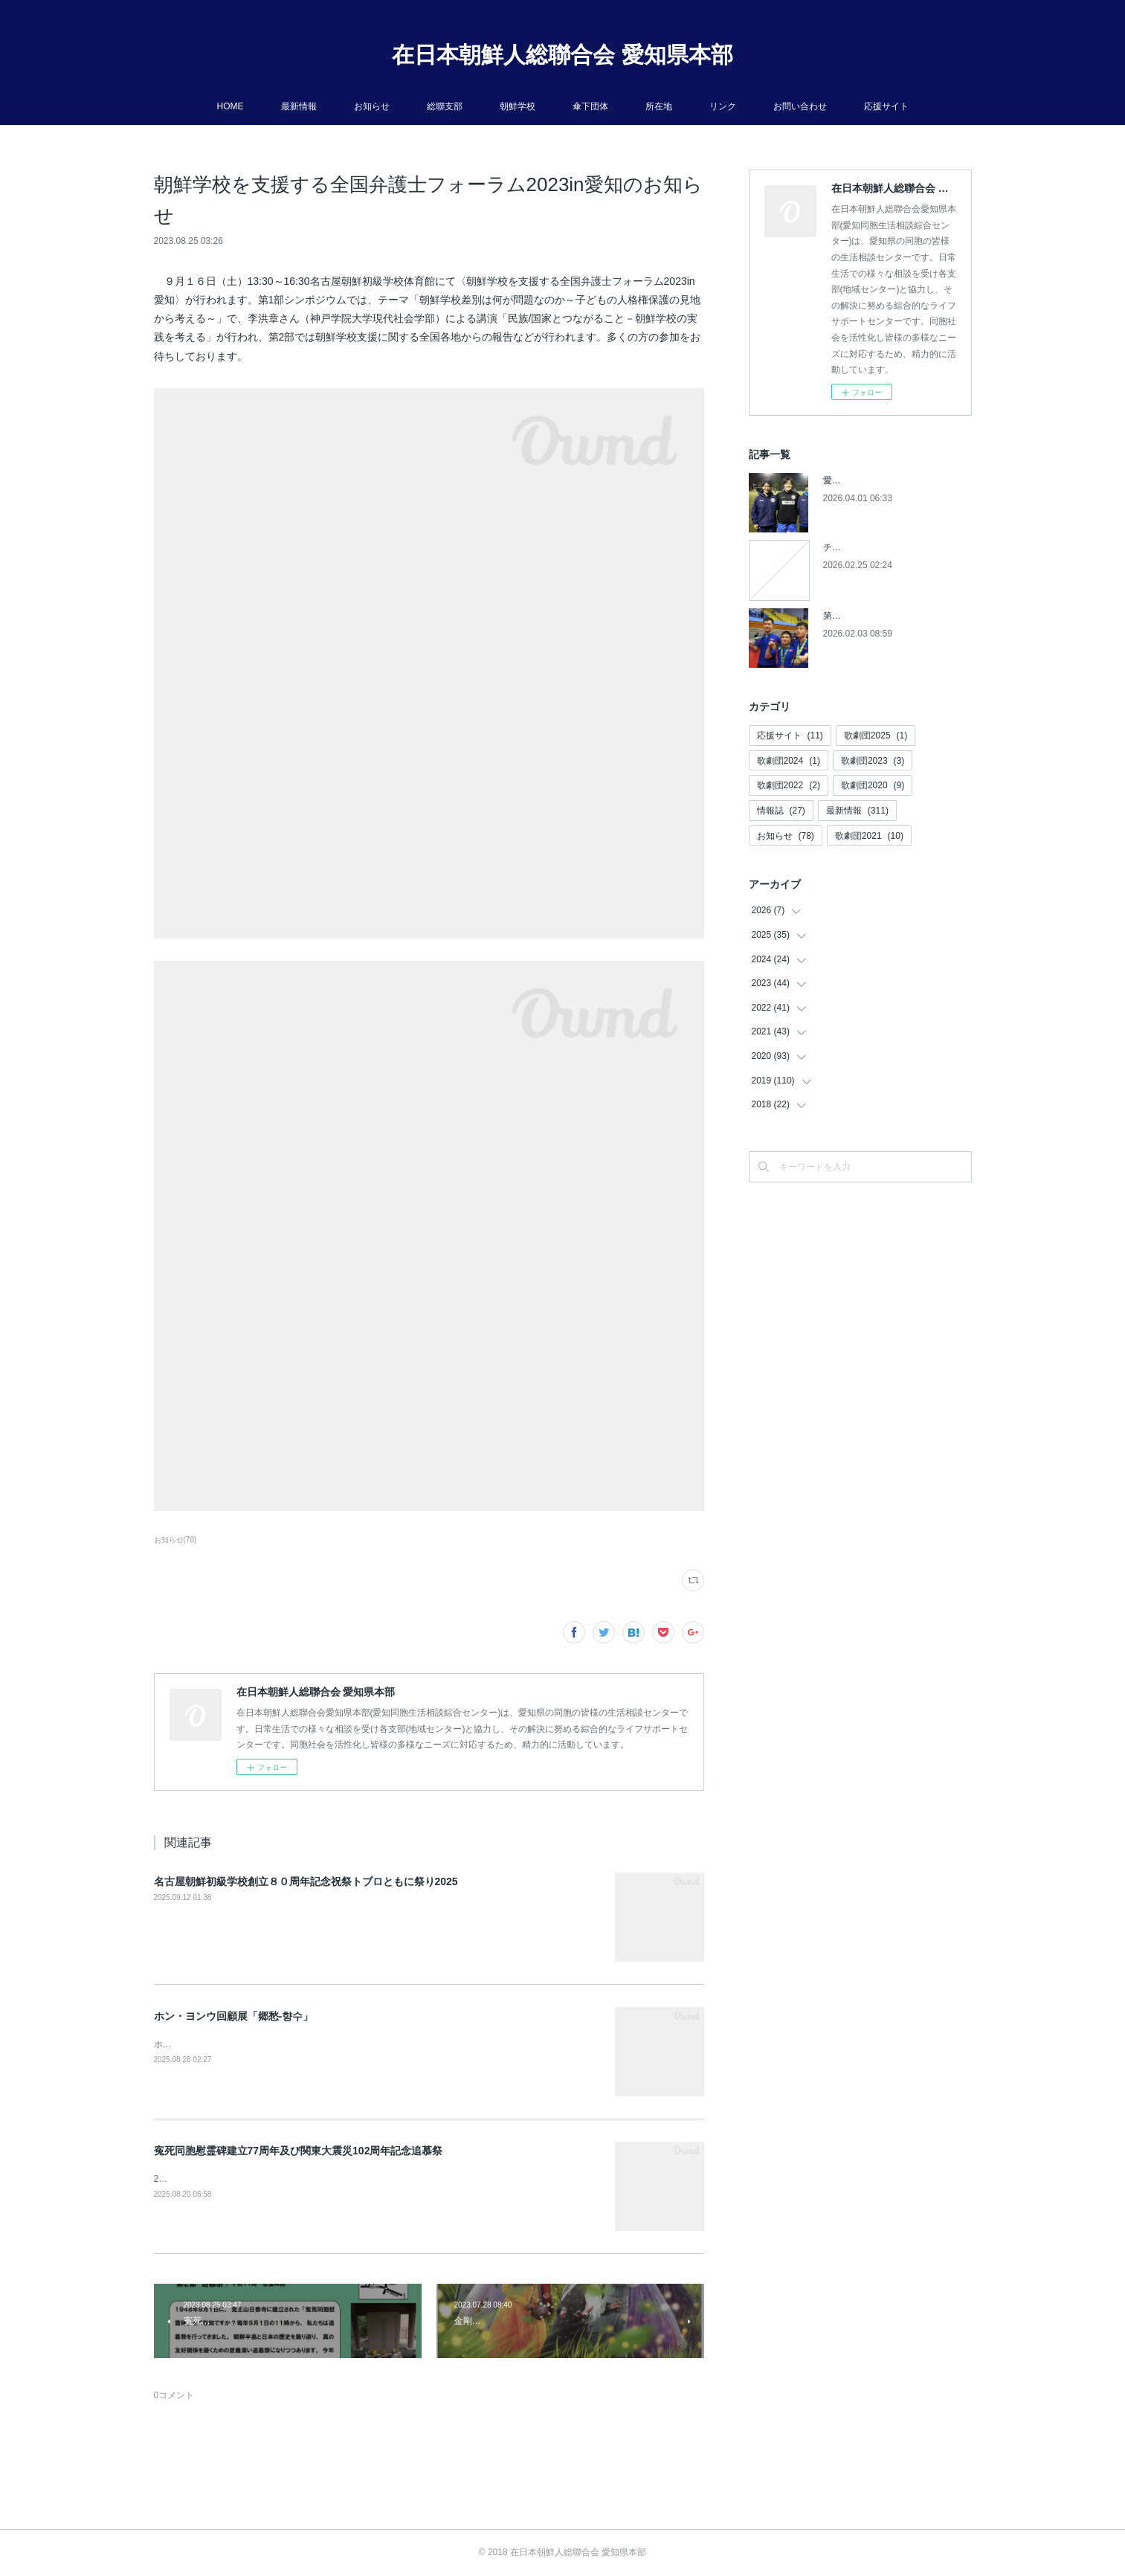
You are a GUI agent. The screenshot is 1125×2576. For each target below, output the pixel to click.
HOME (230, 106)
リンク (722, 106)
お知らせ (372, 106)
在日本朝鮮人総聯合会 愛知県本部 (562, 54)
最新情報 (299, 106)
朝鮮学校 (517, 106)
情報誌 (781, 810)
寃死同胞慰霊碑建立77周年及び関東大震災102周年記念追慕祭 (298, 2151)
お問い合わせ (800, 106)
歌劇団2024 (788, 761)
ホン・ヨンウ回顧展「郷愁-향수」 (234, 2016)
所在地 (658, 106)
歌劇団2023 (872, 761)
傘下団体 (590, 106)
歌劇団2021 (869, 836)
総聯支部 (444, 106)
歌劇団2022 (788, 785)
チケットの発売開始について (881, 547)
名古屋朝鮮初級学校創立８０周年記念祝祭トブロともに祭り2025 (306, 1881)
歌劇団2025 (875, 735)
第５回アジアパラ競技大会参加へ (890, 616)
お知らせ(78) (175, 1540)
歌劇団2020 (872, 785)
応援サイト (886, 106)
